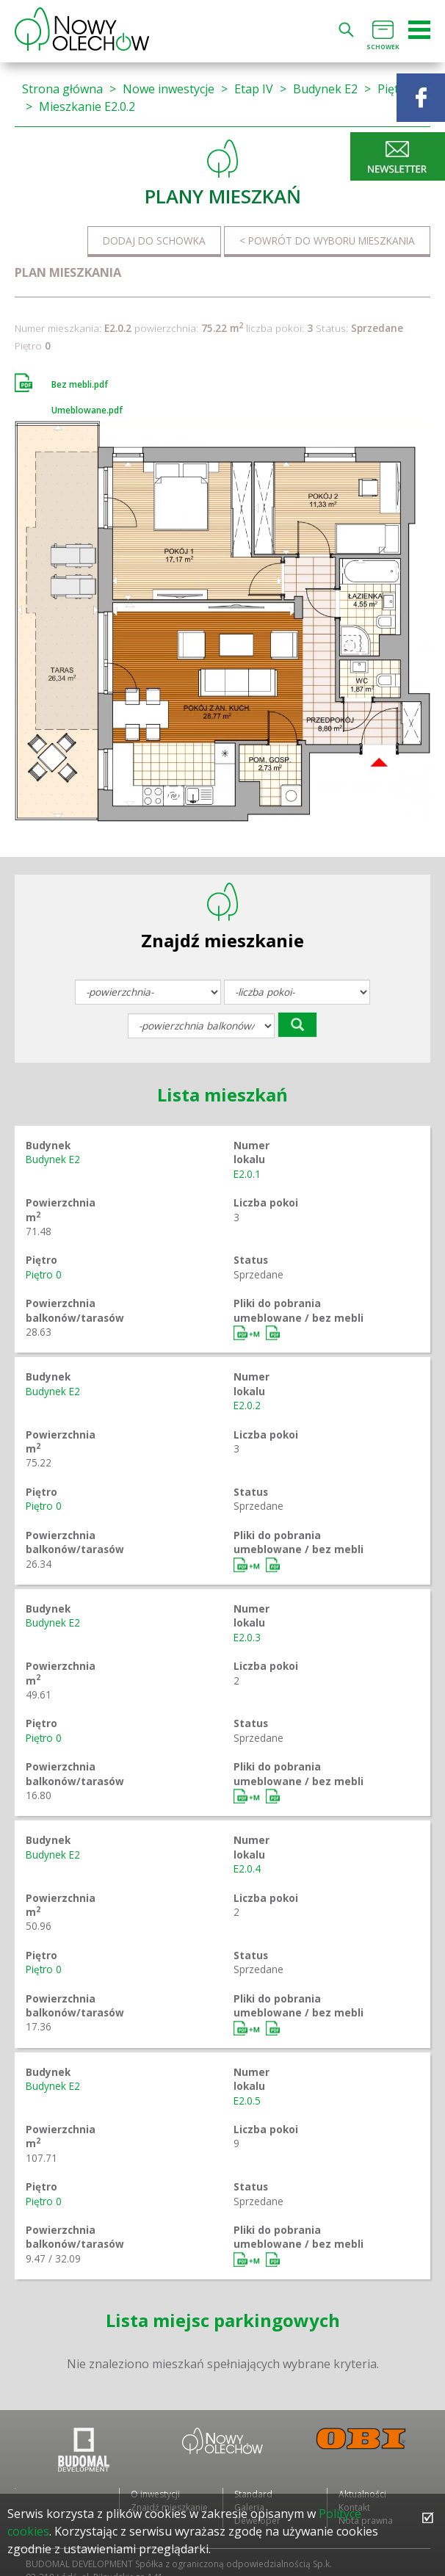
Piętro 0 (44, 1274)
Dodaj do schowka (154, 240)
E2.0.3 (247, 1637)
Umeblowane (248, 1332)
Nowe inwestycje (168, 89)
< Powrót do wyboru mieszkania (327, 240)
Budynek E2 (325, 89)
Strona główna (62, 89)
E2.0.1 (247, 1174)
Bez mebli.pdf (79, 384)
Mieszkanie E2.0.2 (87, 106)
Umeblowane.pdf (87, 410)
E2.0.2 (247, 1405)
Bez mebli (273, 1332)
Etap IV (253, 89)
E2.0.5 (247, 2101)
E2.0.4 (247, 1868)
